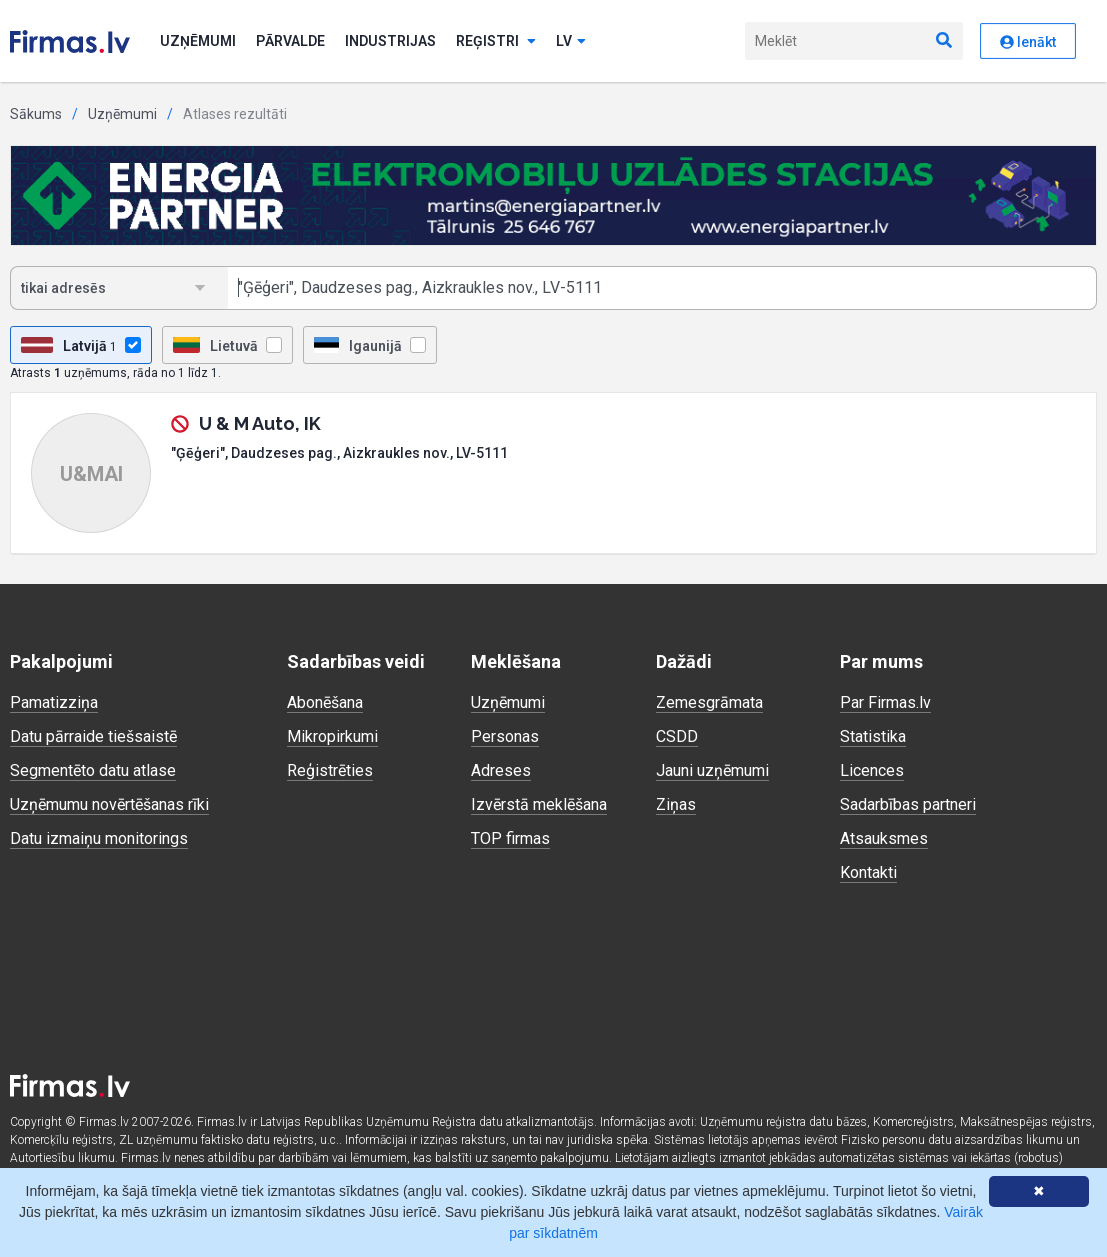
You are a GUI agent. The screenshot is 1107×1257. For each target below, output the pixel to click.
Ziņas (676, 804)
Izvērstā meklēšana (539, 804)
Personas (505, 736)
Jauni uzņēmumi (712, 770)
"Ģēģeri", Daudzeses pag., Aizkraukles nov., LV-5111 (339, 453)
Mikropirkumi (332, 736)
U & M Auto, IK (260, 423)
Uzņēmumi (198, 41)
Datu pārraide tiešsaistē (93, 736)
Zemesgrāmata (709, 702)
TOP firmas (510, 838)
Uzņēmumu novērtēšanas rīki (109, 804)
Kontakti (868, 872)
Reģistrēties (330, 770)
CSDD (677, 736)
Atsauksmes (884, 838)
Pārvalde (290, 41)
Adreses (501, 770)
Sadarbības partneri (908, 804)
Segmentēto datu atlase (93, 770)
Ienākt (1028, 42)
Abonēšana (325, 702)
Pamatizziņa (54, 702)
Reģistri (496, 41)
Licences (872, 770)
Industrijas (390, 41)
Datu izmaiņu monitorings (99, 838)
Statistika (873, 736)
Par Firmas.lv (885, 702)
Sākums (36, 114)
